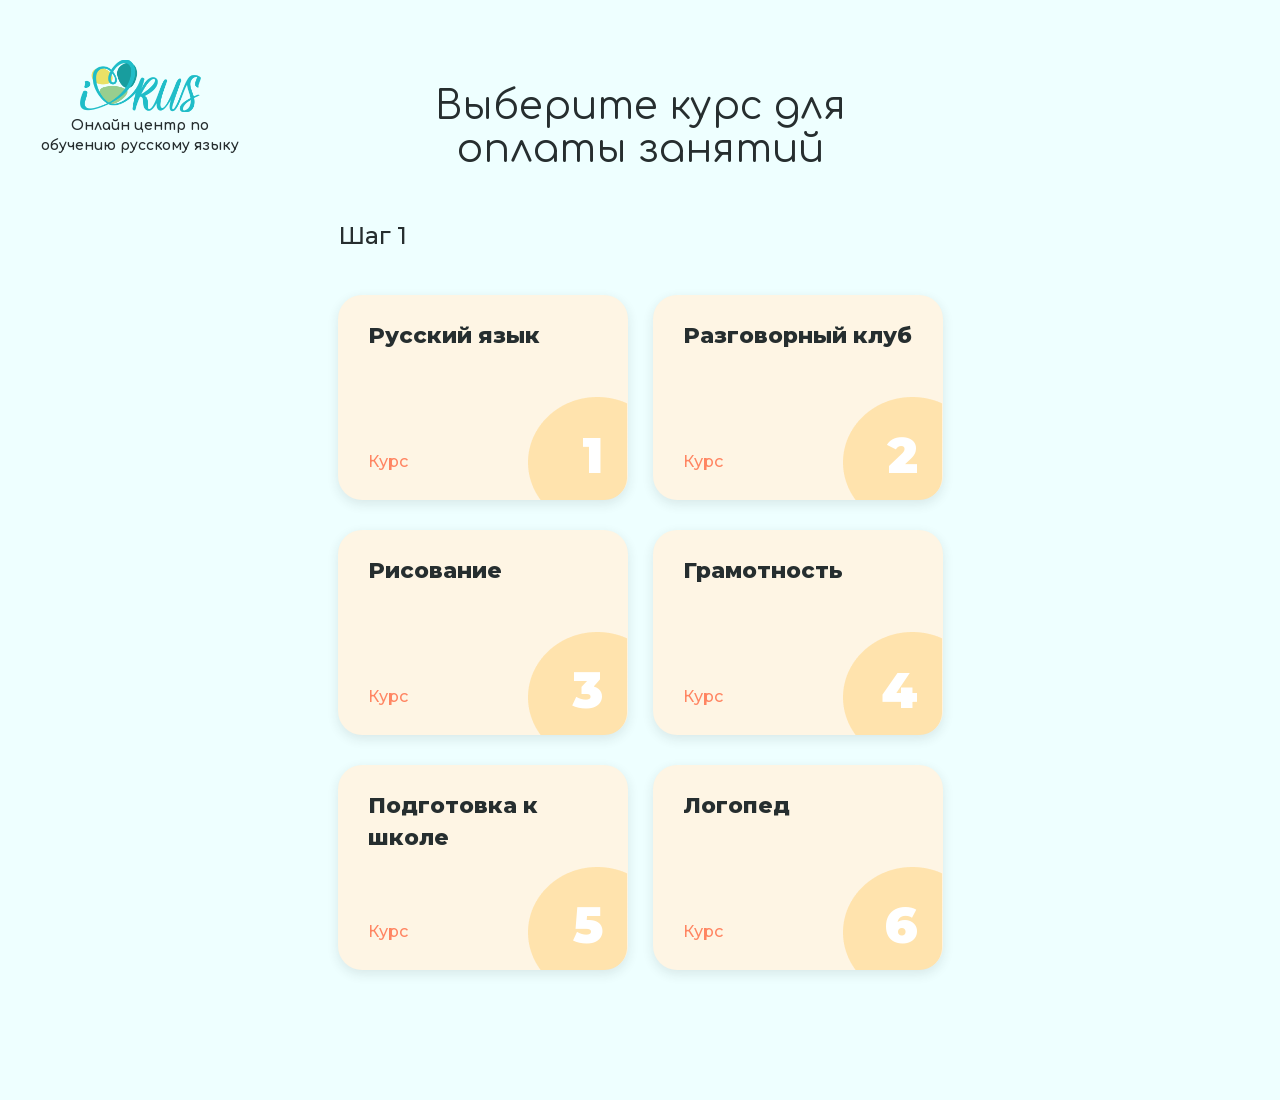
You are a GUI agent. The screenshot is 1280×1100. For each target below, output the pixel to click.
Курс (388, 461)
